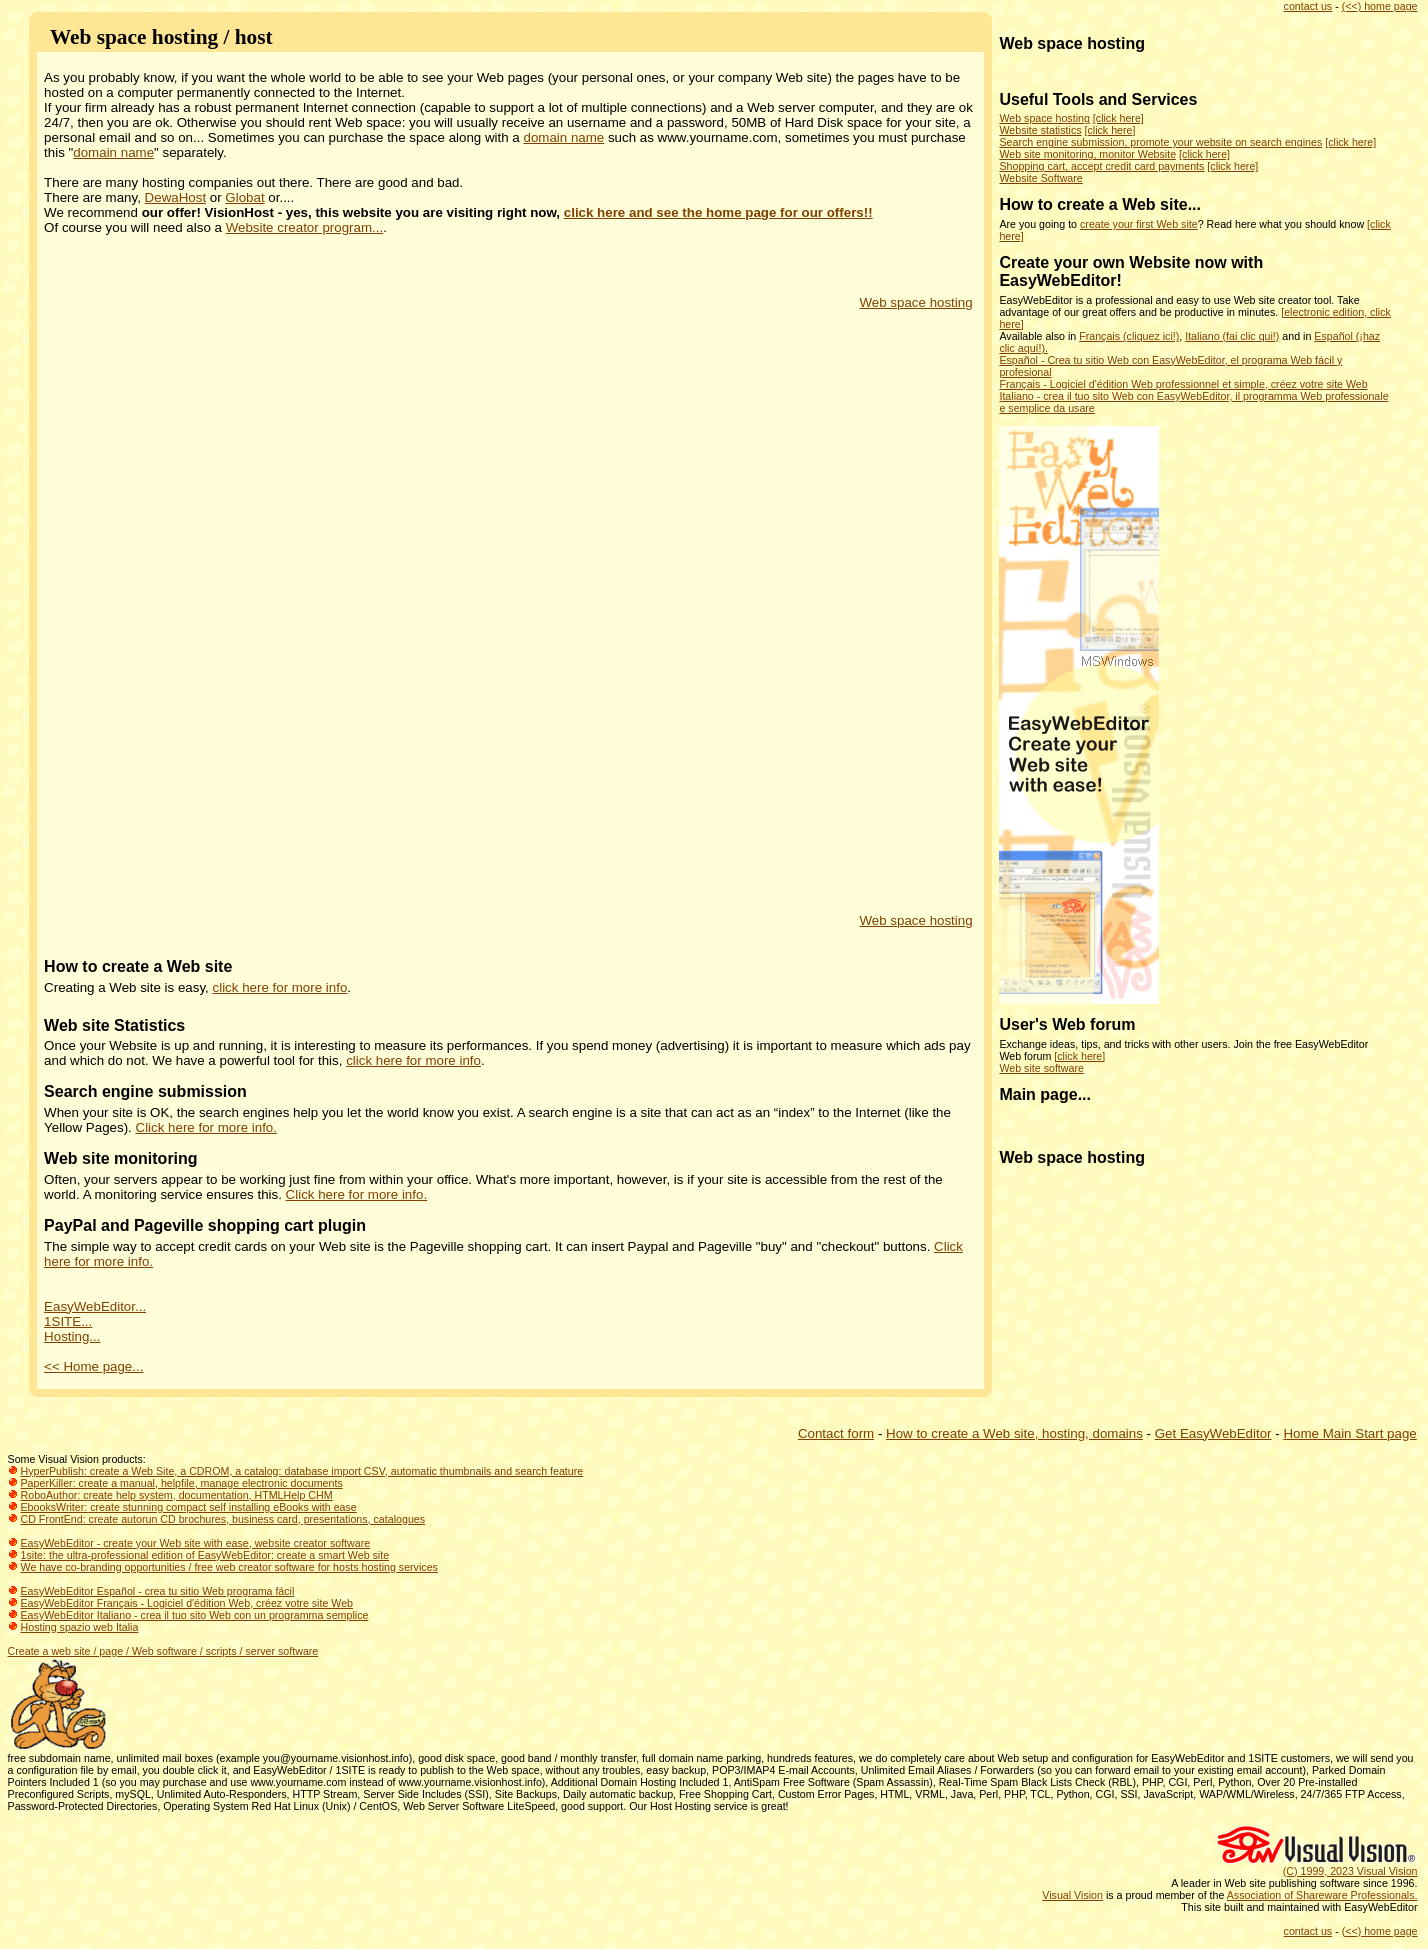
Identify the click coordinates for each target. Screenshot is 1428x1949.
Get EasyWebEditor (1213, 1433)
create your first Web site (1139, 224)
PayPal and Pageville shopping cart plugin (205, 1225)
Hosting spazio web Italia (80, 1627)
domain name (563, 137)
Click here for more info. (206, 1127)
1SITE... (68, 1321)
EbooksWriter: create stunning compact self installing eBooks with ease (189, 1507)
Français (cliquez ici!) (1129, 336)
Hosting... (72, 1336)
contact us (1308, 6)
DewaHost (175, 197)
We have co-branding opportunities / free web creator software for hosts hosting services (229, 1567)
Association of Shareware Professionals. (1322, 1895)
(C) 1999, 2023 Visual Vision (1350, 1871)
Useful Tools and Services (1098, 99)
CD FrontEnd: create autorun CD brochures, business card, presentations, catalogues (223, 1519)
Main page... (1045, 1094)
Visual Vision (1072, 1895)
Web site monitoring (120, 1158)
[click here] (1118, 118)
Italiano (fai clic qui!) (1232, 336)
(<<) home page (1380, 6)
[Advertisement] (725, 610)
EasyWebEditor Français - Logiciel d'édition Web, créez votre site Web (187, 1603)
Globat (244, 197)
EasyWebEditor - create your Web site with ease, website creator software (196, 1543)
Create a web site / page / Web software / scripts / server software (163, 1651)
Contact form (836, 1433)
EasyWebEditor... (95, 1306)
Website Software (1040, 178)
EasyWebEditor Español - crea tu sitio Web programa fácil (158, 1591)
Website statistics (1040, 130)
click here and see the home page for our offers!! (718, 212)
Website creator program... (305, 227)
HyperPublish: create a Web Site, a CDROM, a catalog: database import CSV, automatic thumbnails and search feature (302, 1471)
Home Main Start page (1349, 1433)
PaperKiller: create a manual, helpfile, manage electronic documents (182, 1483)
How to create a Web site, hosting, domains (1014, 1433)
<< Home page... (93, 1366)
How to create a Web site (138, 966)
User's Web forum (1067, 1024)
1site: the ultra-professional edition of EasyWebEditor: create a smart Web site (205, 1555)
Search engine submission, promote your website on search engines (1160, 142)
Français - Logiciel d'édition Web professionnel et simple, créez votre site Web (1183, 384)
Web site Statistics (114, 1025)
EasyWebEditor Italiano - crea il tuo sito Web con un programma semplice (195, 1615)
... (1194, 204)
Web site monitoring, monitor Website (1087, 154)
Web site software (1041, 1068)
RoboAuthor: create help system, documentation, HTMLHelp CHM (177, 1495)
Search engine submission (145, 1091)
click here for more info (280, 987)
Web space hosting (916, 302)
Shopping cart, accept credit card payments (1101, 166)
